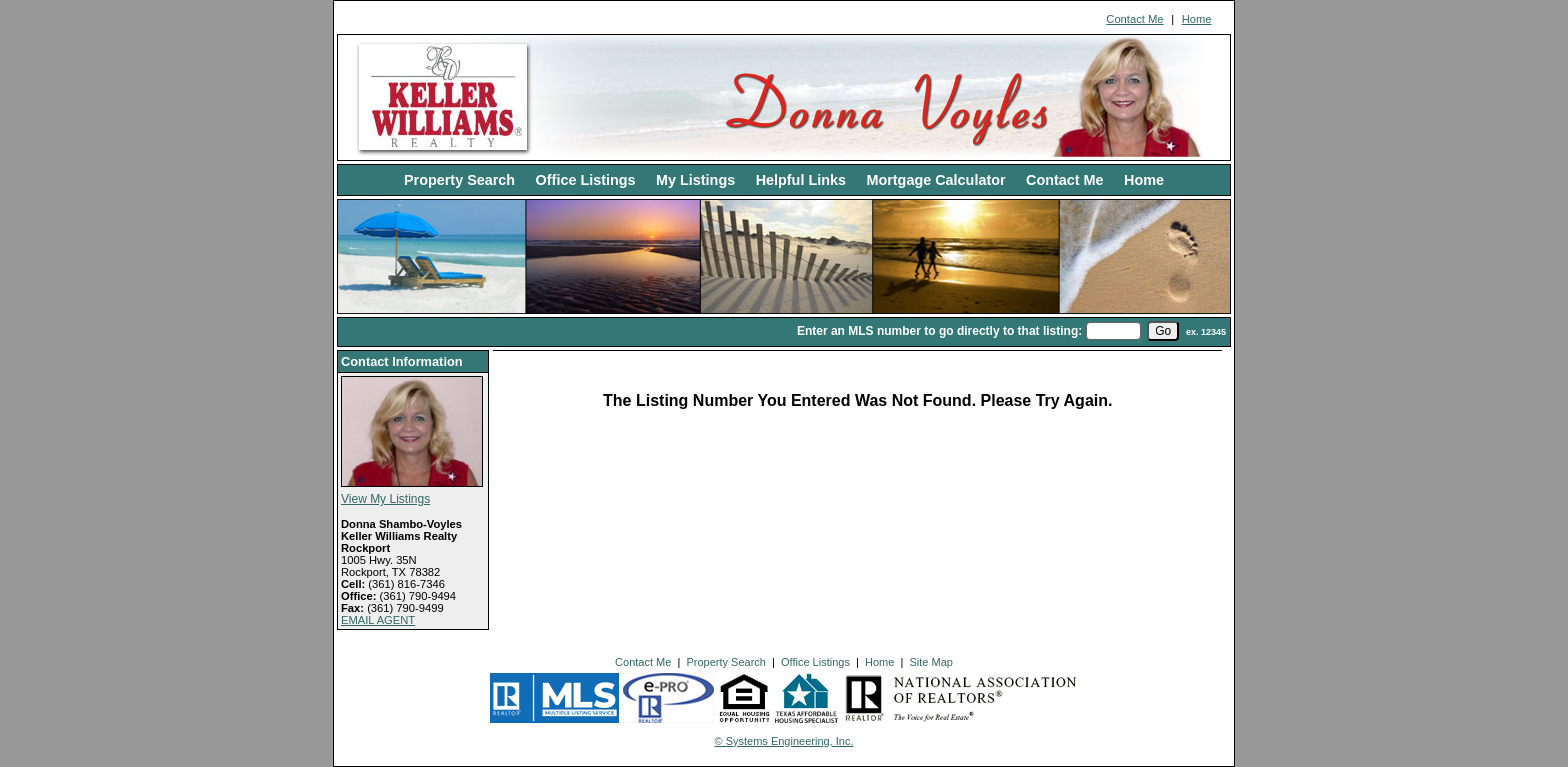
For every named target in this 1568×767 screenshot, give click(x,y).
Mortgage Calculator (935, 180)
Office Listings (586, 180)
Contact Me (1134, 19)
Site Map (930, 662)
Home (1197, 19)
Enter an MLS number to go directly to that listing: (939, 331)
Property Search (459, 180)
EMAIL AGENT (378, 620)
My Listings (695, 180)
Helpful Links (801, 180)
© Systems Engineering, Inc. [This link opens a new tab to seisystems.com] (784, 741)
